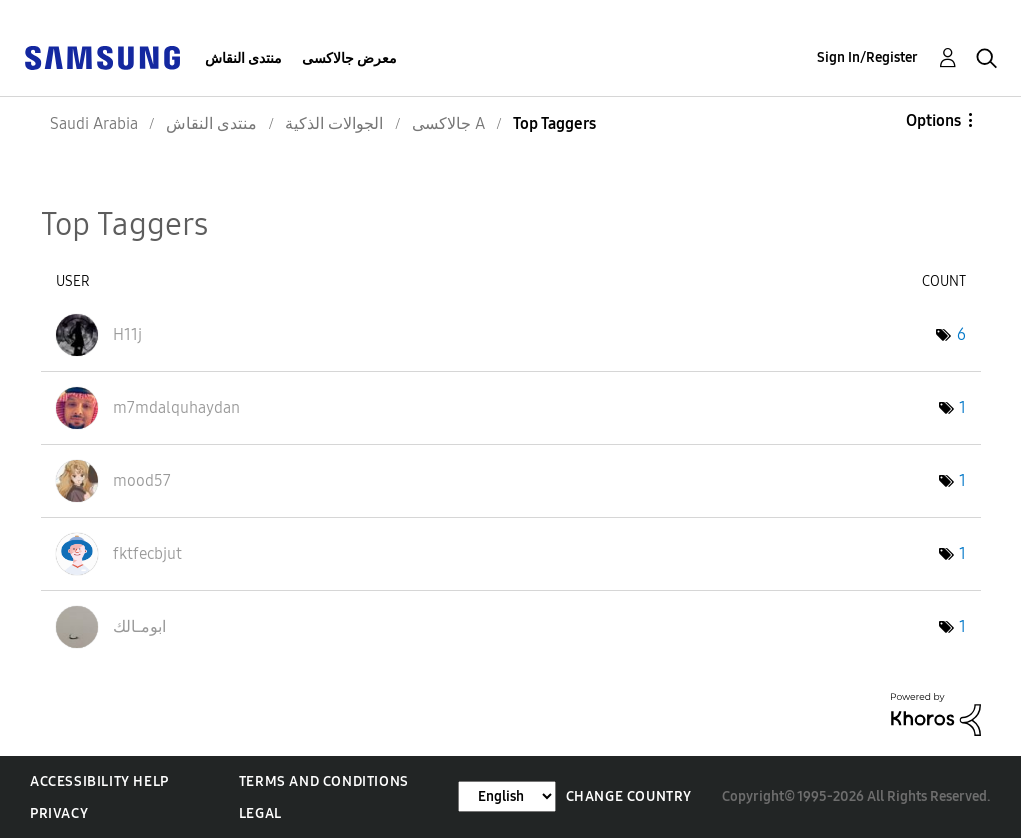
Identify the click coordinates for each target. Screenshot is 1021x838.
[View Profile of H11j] (127, 334)
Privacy (59, 813)
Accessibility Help (99, 781)
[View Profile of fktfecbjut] (147, 553)
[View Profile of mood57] (142, 480)
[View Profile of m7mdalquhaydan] (176, 407)
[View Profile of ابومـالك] (139, 626)
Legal (260, 813)
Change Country (629, 796)
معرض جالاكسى (349, 58)
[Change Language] (507, 796)
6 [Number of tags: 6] (961, 334)
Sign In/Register (867, 57)
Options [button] (933, 120)
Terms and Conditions (324, 781)
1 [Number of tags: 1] (962, 407)
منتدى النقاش (243, 58)
